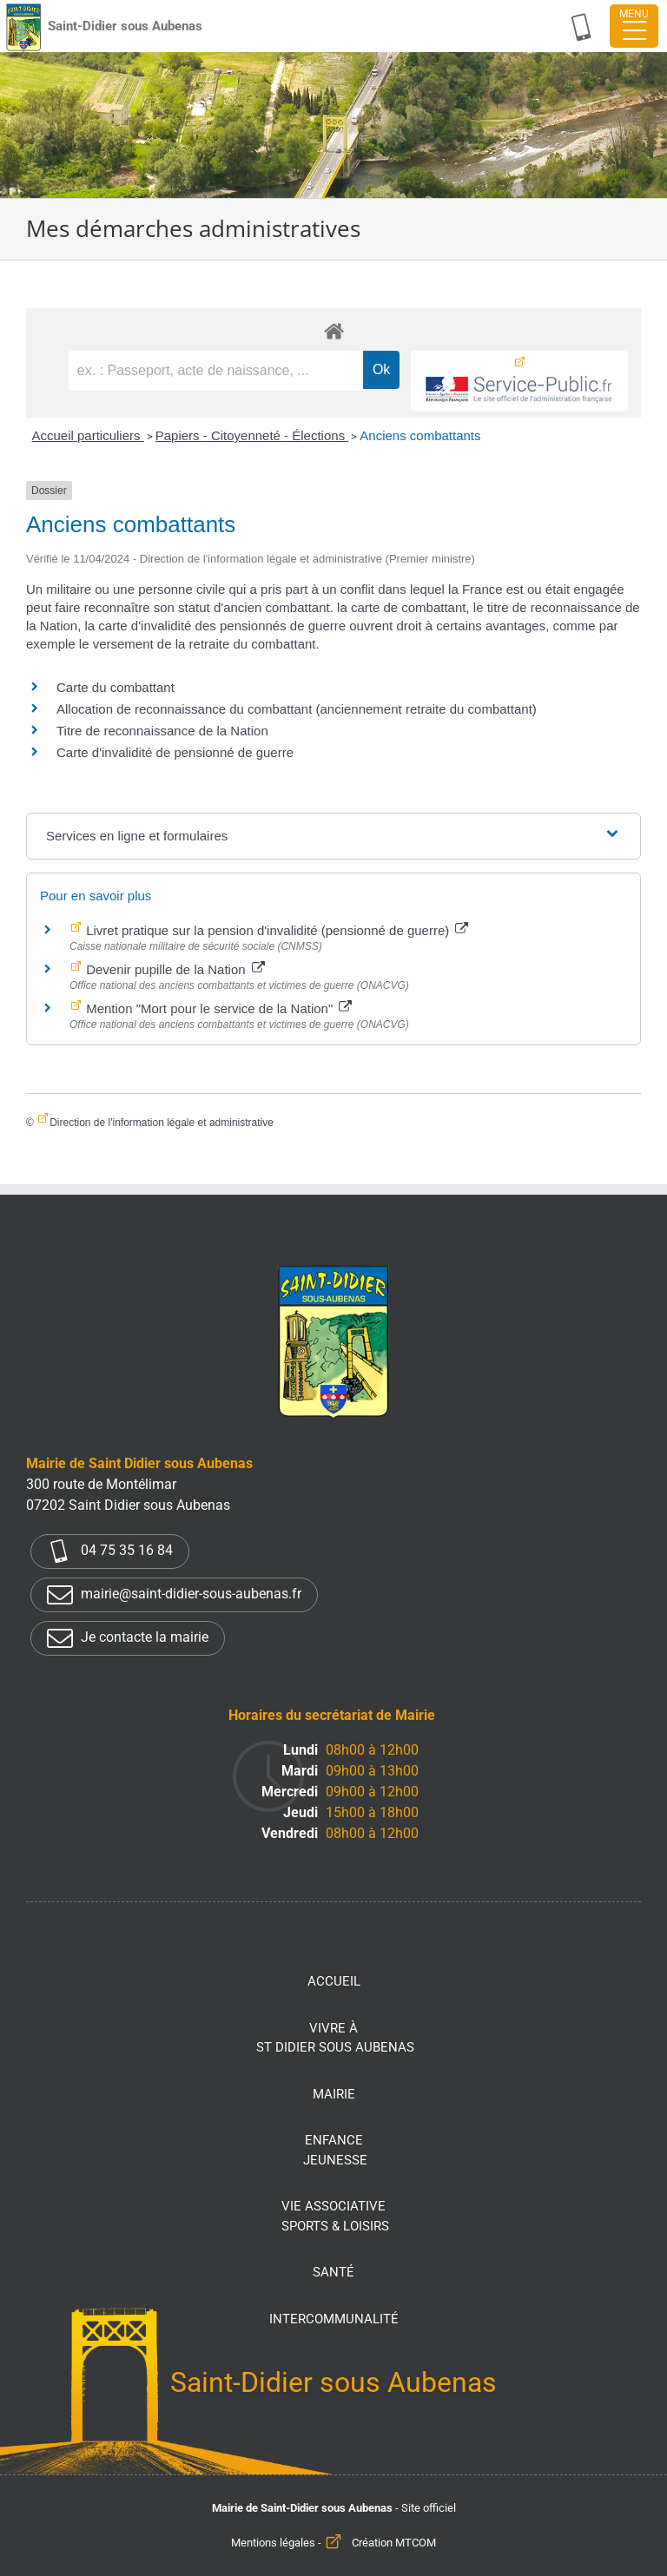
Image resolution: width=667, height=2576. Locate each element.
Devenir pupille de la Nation (174, 969)
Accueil (333, 1981)
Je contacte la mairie (127, 1638)
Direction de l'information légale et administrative (162, 1123)
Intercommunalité (334, 2319)
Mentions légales (273, 2542)
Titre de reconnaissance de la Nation (162, 730)
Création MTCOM (394, 2542)
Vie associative (335, 2217)
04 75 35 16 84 (110, 1551)
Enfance (335, 2151)
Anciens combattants (420, 435)
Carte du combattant (115, 687)
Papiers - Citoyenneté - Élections (252, 435)
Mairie (334, 2094)
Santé (333, 2272)
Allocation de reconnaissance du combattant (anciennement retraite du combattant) (296, 709)
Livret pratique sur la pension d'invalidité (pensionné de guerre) (275, 930)
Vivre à (335, 2039)
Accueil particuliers (87, 435)
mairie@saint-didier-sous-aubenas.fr (174, 1595)
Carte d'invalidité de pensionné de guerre (175, 752)
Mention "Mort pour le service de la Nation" (217, 1008)
